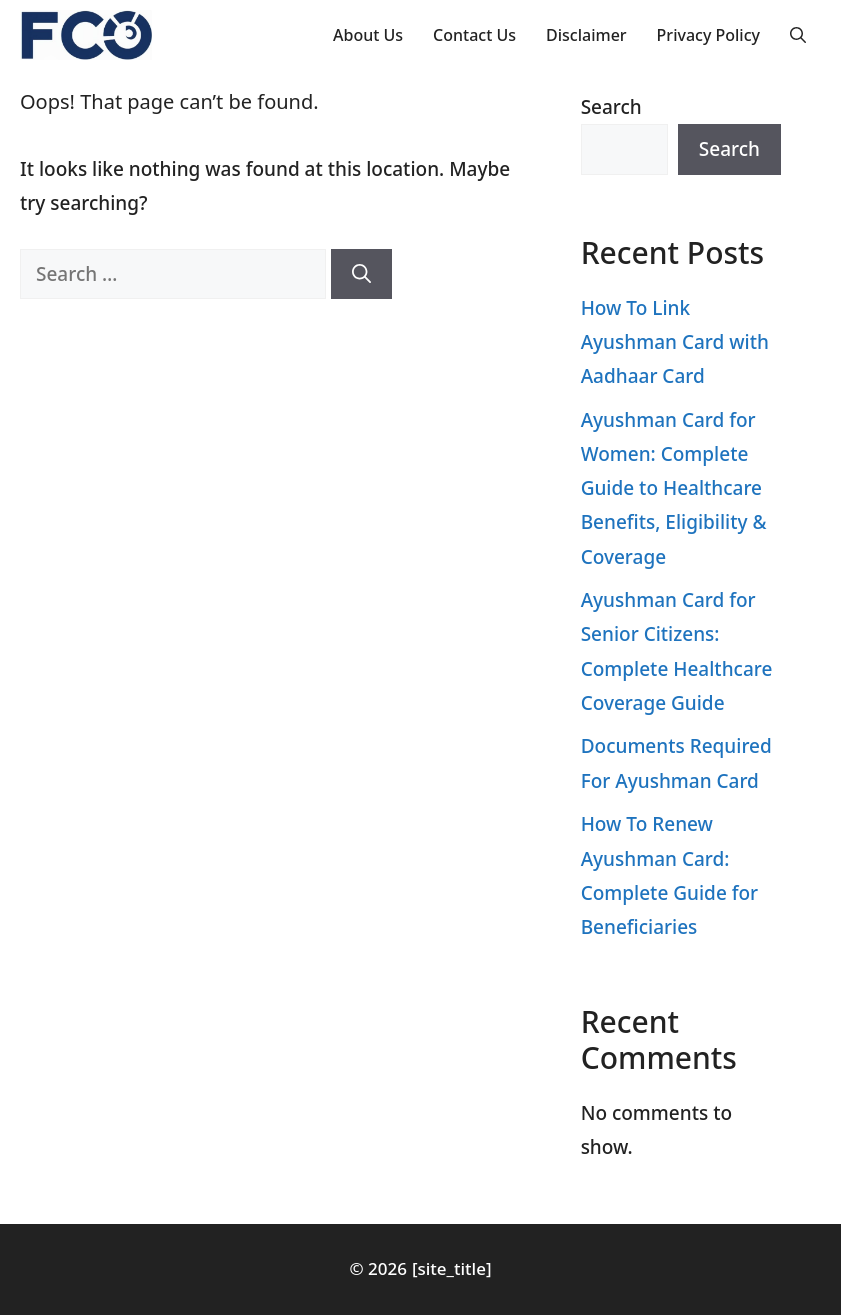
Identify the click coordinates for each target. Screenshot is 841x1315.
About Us (368, 35)
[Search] (361, 274)
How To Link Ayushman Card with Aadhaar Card (675, 342)
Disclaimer (586, 35)
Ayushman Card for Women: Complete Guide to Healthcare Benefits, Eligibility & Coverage (674, 488)
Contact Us (474, 35)
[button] (798, 35)
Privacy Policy (708, 35)
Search (611, 107)
